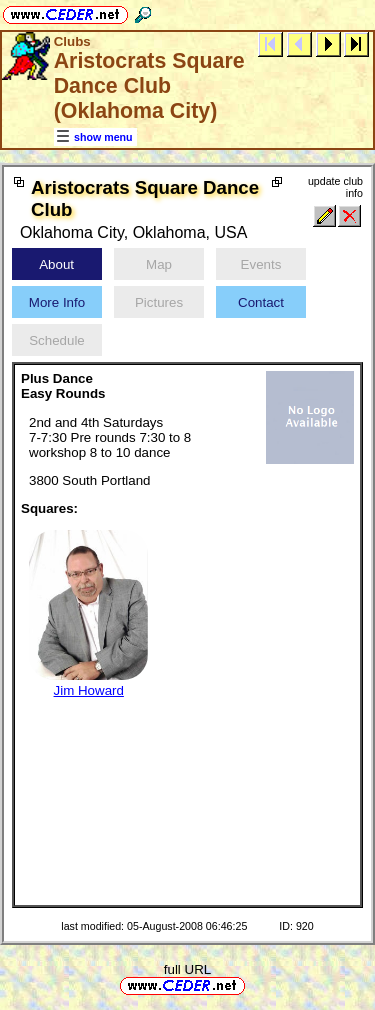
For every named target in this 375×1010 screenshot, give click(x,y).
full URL (187, 969)
